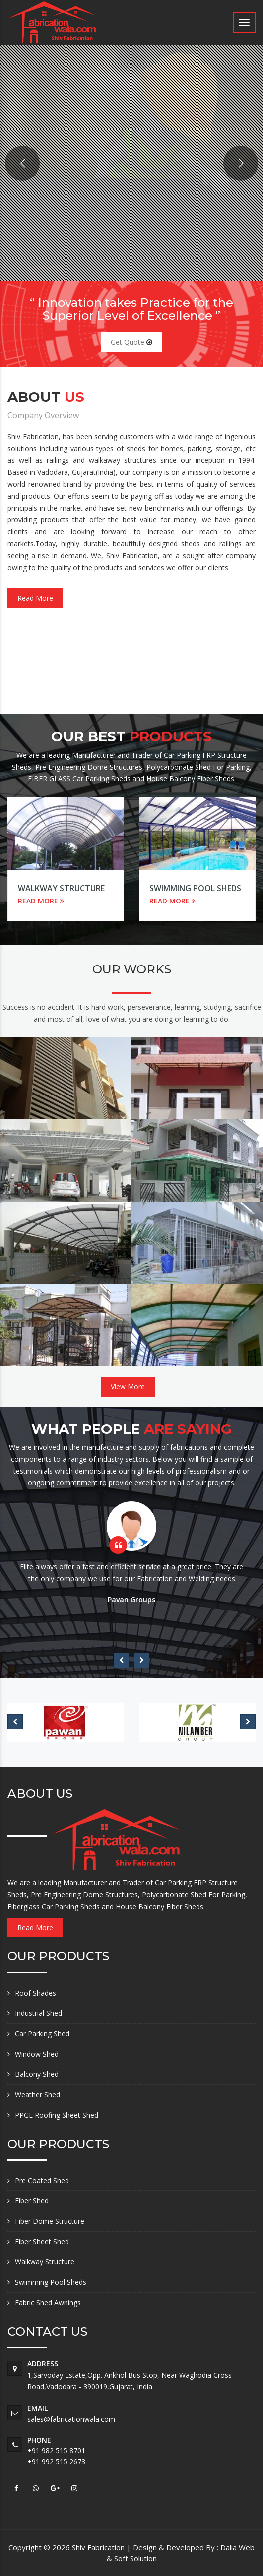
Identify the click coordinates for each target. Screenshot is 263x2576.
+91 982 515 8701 (56, 2450)
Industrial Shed (38, 2013)
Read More (35, 598)
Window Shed (37, 2054)
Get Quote (131, 342)
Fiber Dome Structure (49, 2221)
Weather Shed (37, 2094)
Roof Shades (35, 1992)
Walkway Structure (61, 888)
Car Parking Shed (42, 2033)
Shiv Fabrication (99, 2547)
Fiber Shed (32, 2200)
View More (128, 1386)
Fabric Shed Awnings (48, 2302)
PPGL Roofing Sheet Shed (56, 2115)
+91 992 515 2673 (56, 2461)
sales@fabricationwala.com (71, 2419)
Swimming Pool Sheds (195, 888)
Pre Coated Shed (42, 2180)
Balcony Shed (37, 2074)
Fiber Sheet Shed (42, 2241)
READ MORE (41, 900)
